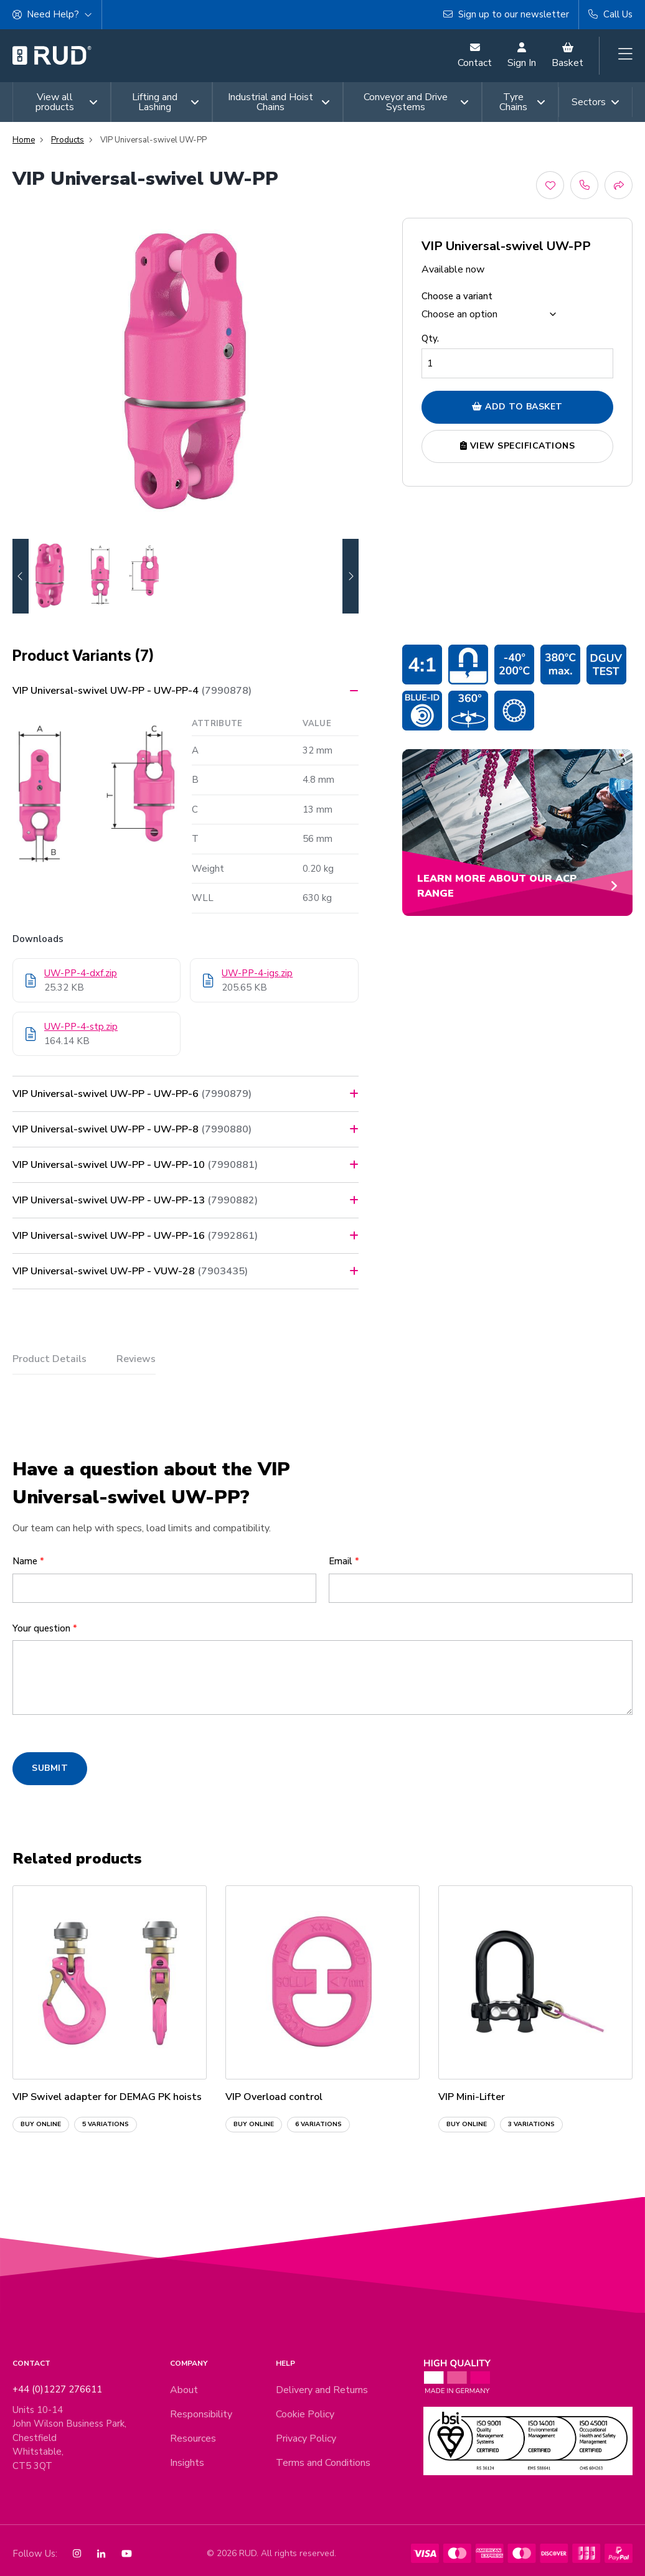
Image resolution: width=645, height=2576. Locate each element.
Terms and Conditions (323, 2463)
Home (23, 140)
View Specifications (517, 446)
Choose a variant (456, 296)
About (184, 2390)
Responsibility (201, 2414)
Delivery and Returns (322, 2390)
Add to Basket (517, 407)
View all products (66, 102)
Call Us (610, 14)
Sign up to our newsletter (506, 14)
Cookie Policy (305, 2414)
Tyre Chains (522, 102)
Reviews (136, 1359)
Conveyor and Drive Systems (416, 102)
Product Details (49, 1359)
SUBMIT (50, 1768)
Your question (44, 1628)
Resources (193, 2438)
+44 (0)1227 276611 (57, 2389)
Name (28, 1561)
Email (344, 1561)
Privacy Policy (306, 2438)
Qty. (430, 338)
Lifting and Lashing (165, 102)
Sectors (595, 102)
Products (67, 140)
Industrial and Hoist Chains (278, 102)
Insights (187, 2463)
